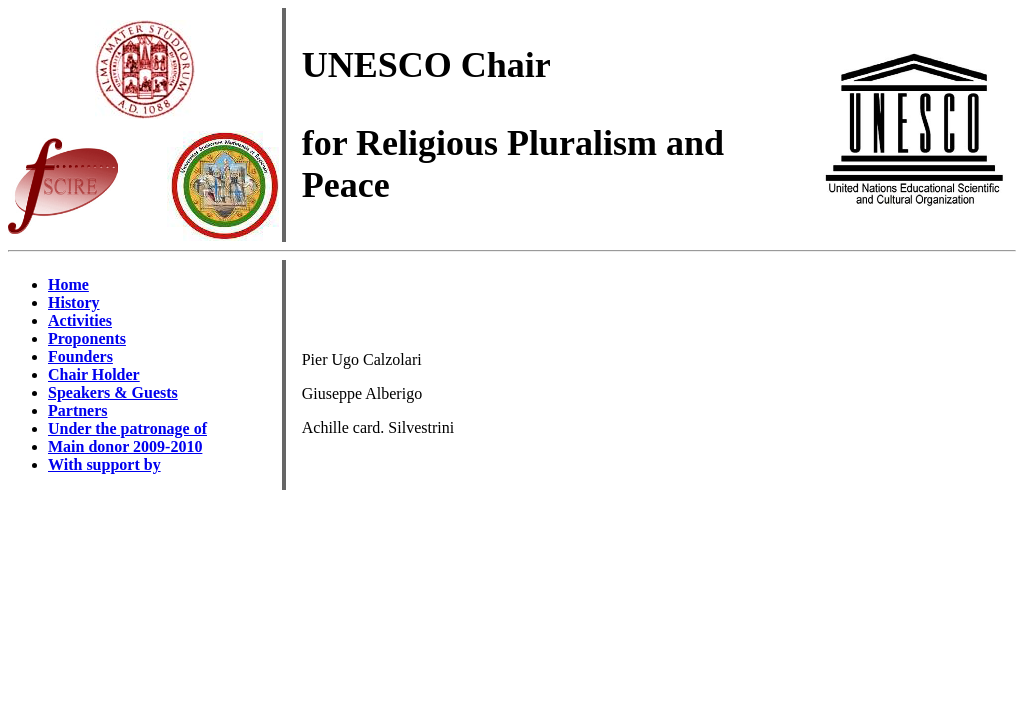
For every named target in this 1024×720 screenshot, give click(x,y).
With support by (104, 464)
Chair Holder (94, 374)
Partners (78, 410)
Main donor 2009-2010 (125, 446)
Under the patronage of (127, 428)
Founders (80, 356)
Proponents (87, 338)
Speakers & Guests (113, 392)
